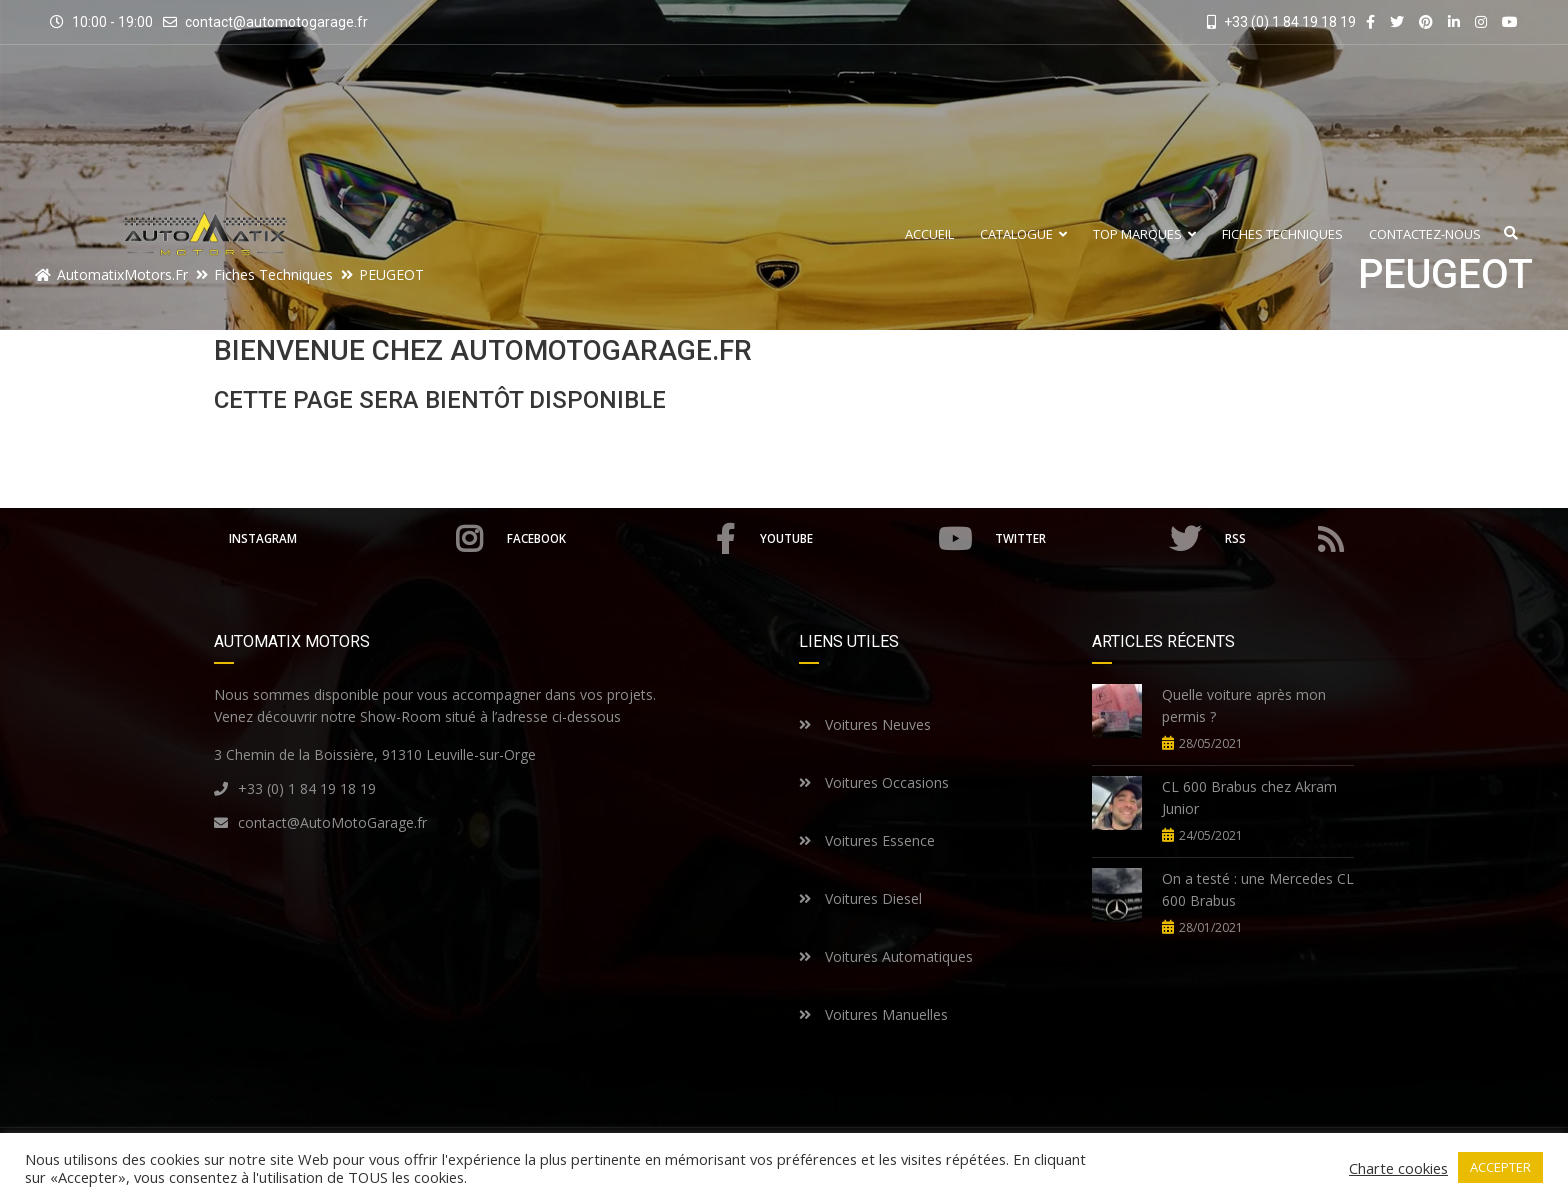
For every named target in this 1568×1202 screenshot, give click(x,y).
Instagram (355, 539)
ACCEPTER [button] (1500, 1167)
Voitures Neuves (865, 724)
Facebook (622, 539)
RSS (1285, 539)
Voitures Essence (867, 840)
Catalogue (1023, 234)
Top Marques (1144, 234)
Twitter (1099, 539)
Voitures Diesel (860, 898)
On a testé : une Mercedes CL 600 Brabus (1258, 889)
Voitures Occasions (874, 782)
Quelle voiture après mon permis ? (1244, 705)
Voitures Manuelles (873, 1014)
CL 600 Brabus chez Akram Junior (1249, 797)
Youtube (867, 539)
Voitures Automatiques (886, 956)
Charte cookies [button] (1398, 1168)
